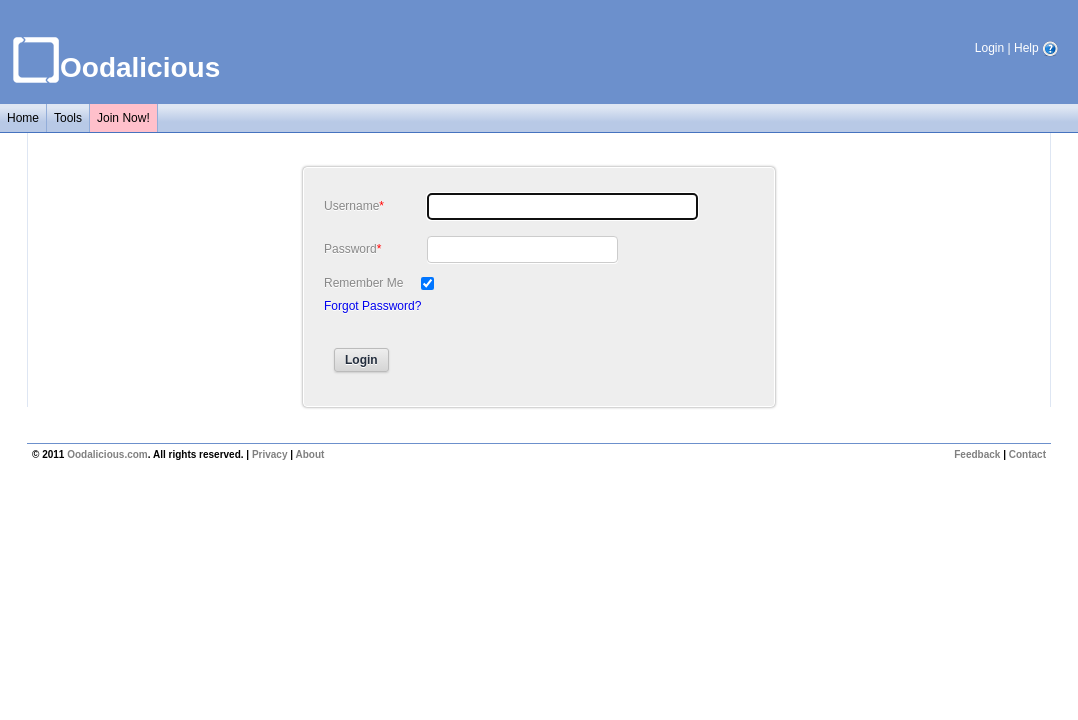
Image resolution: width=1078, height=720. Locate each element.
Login (989, 48)
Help (1036, 48)
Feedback (977, 454)
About (309, 454)
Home (23, 118)
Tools (68, 118)
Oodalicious (140, 67)
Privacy (270, 454)
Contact (1027, 454)
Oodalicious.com (107, 454)
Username (351, 206)
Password (350, 249)
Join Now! (123, 118)
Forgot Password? (372, 306)
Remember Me (363, 283)
